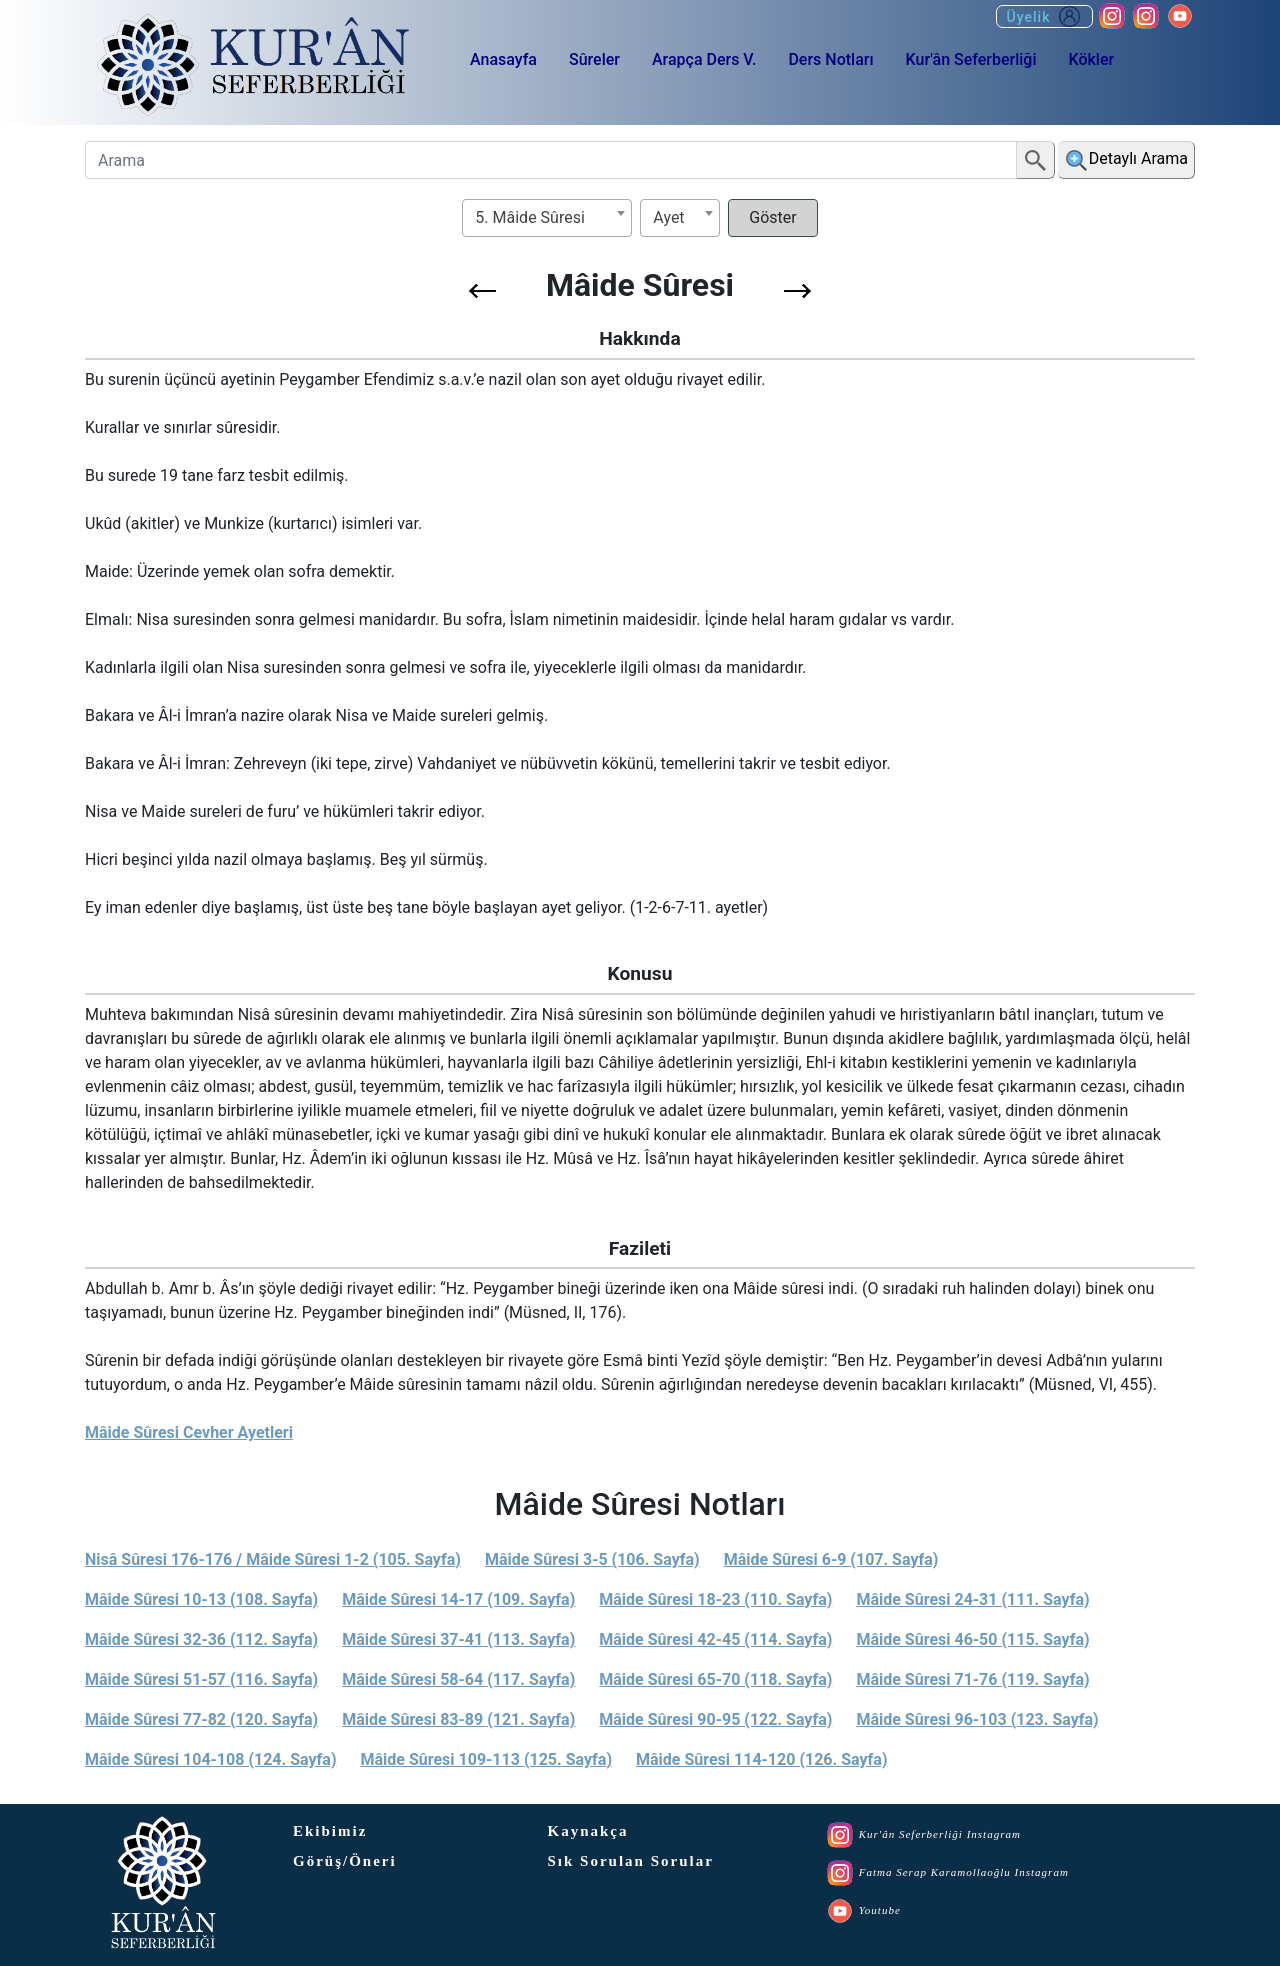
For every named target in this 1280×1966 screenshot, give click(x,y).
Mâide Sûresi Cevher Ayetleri (189, 1432)
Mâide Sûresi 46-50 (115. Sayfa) (972, 1639)
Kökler (1091, 59)
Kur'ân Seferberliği (971, 59)
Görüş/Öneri (345, 1861)
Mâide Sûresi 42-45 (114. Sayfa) (715, 1639)
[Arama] (551, 160)
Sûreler (594, 59)
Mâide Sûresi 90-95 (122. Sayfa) (715, 1719)
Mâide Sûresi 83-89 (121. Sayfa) (458, 1719)
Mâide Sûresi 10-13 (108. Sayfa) (201, 1599)
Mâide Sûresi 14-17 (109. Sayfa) (458, 1599)
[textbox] (680, 217)
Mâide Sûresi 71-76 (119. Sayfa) (972, 1679)
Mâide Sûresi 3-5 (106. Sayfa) (592, 1559)
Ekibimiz (330, 1831)
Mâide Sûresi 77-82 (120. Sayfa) (201, 1719)
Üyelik (1044, 16)
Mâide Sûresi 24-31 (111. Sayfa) (972, 1599)
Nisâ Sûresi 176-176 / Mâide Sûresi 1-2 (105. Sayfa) (273, 1559)
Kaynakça (588, 1831)
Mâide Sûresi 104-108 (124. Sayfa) (211, 1759)
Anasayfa (503, 59)
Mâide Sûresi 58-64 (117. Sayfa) (458, 1679)
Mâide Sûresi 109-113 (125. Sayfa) (487, 1759)
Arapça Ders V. (704, 59)
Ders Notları (830, 59)
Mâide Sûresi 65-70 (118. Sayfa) (715, 1679)
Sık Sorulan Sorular (631, 1861)
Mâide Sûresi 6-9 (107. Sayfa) (831, 1559)
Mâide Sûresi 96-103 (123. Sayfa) (977, 1719)
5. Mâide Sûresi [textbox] (529, 217)
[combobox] (547, 218)
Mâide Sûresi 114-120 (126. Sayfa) (762, 1759)
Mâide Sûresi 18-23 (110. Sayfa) (715, 1599)
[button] (482, 291)
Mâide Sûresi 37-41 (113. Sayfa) (458, 1639)
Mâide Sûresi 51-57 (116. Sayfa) (201, 1679)
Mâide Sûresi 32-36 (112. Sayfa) (201, 1639)
